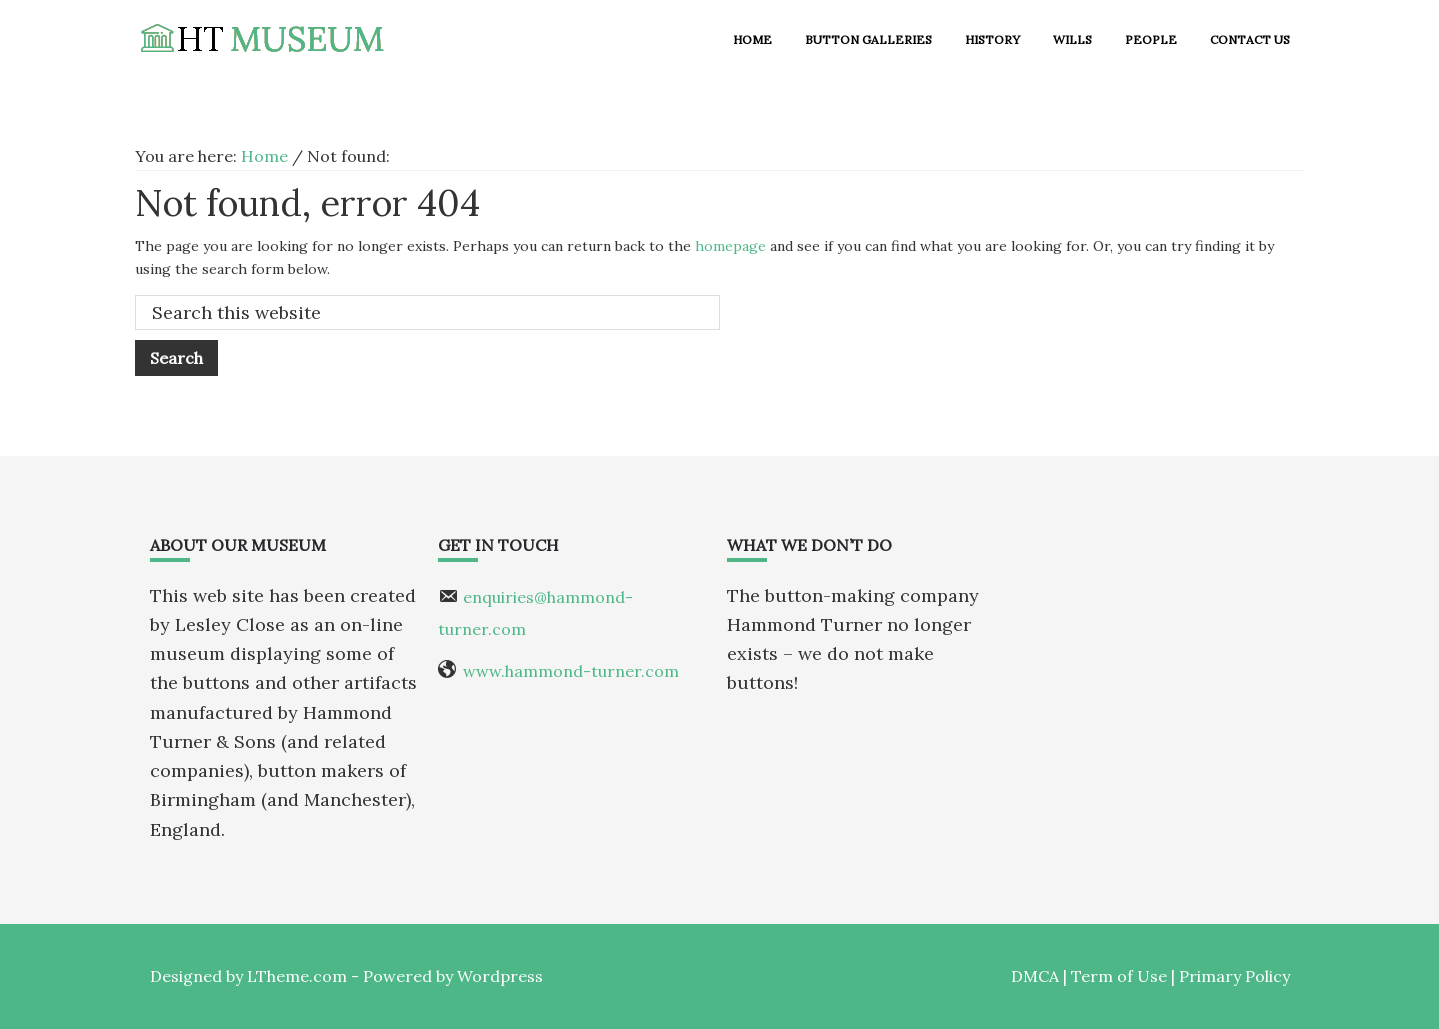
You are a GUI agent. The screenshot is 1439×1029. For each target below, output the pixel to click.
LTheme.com (297, 976)
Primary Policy (1234, 976)
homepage (730, 246)
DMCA (1035, 976)
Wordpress (500, 976)
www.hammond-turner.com (571, 671)
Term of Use (1119, 976)
